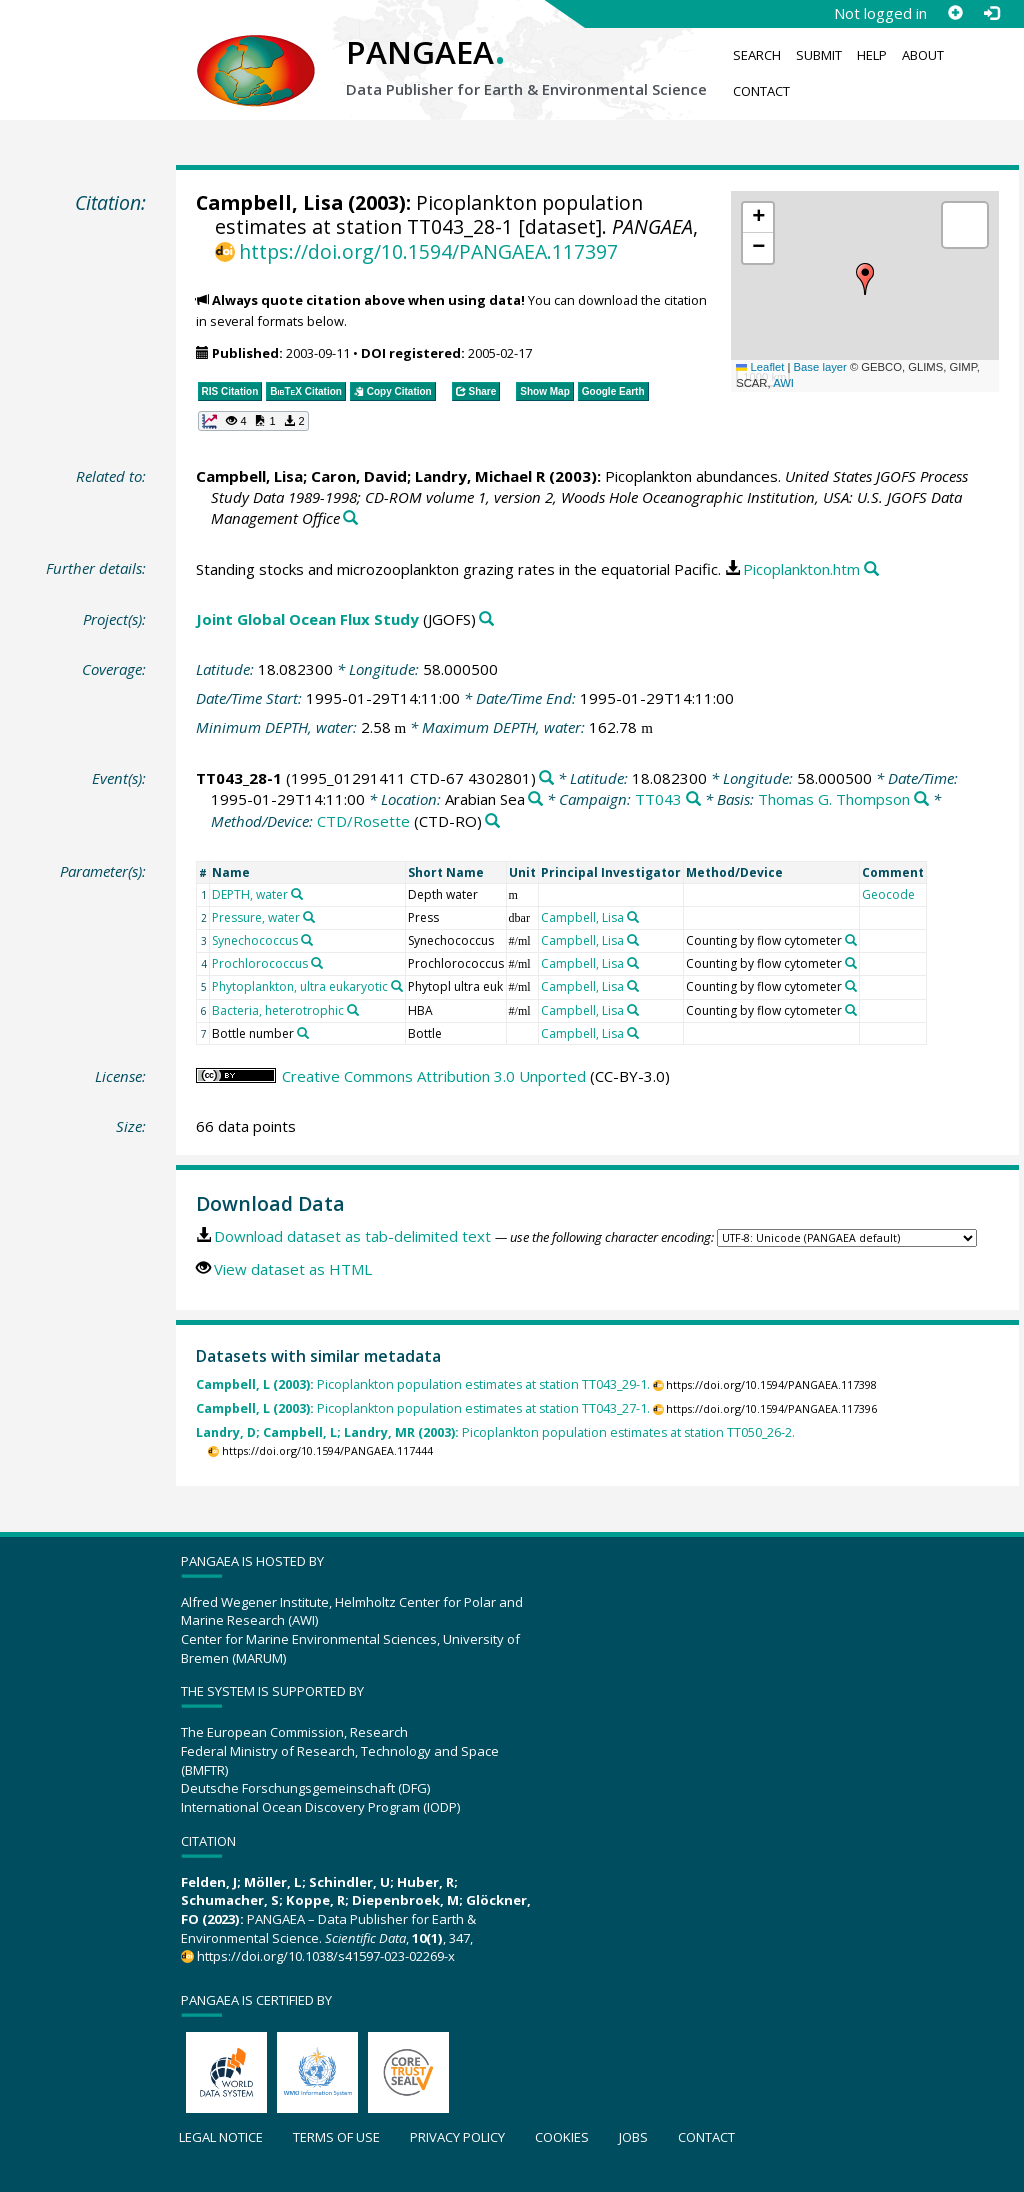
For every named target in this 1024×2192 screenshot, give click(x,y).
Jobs (633, 2137)
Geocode (888, 894)
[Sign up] (955, 13)
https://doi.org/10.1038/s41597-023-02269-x (326, 1956)
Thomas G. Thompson (834, 799)
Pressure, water (256, 917)
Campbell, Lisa (269, 202)
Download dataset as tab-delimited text (352, 1236)
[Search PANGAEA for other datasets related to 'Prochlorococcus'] (317, 963)
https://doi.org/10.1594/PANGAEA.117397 (428, 251)
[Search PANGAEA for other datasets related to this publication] (350, 518)
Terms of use (336, 2137)
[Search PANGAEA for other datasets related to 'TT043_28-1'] (546, 778)
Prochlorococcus (260, 963)
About (923, 55)
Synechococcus (255, 940)
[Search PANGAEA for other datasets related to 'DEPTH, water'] (297, 894)
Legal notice (221, 2137)
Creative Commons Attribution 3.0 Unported (434, 1076)
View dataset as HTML (293, 1269)
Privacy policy (457, 2137)
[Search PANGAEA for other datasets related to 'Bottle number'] (303, 1033)
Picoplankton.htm (801, 569)
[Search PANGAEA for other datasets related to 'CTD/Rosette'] (492, 821)
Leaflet (760, 367)
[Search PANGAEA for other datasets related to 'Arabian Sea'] (535, 799)
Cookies (562, 2137)
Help (872, 55)
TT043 (658, 799)
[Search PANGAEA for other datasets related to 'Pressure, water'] (309, 917)
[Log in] (991, 13)
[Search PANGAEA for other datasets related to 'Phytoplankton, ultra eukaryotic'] (397, 986)
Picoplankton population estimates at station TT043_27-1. (423, 1408)
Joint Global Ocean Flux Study (307, 619)
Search (757, 55)
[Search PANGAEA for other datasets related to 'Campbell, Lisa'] (633, 917)
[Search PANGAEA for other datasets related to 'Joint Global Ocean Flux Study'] (486, 619)
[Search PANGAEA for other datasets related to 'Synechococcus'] (307, 940)
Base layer (820, 367)
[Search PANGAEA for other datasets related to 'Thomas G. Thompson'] (921, 799)
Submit (819, 55)
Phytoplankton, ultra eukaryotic (300, 986)
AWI (783, 383)
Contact (761, 91)
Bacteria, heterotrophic (278, 1010)
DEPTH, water (250, 894)
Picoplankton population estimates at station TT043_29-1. (423, 1384)
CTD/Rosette (363, 821)
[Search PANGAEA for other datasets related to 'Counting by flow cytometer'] (851, 940)
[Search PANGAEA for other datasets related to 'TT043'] (693, 799)
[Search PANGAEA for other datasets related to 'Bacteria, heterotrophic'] (353, 1010)
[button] (865, 279)
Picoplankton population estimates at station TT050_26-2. (495, 1432)
